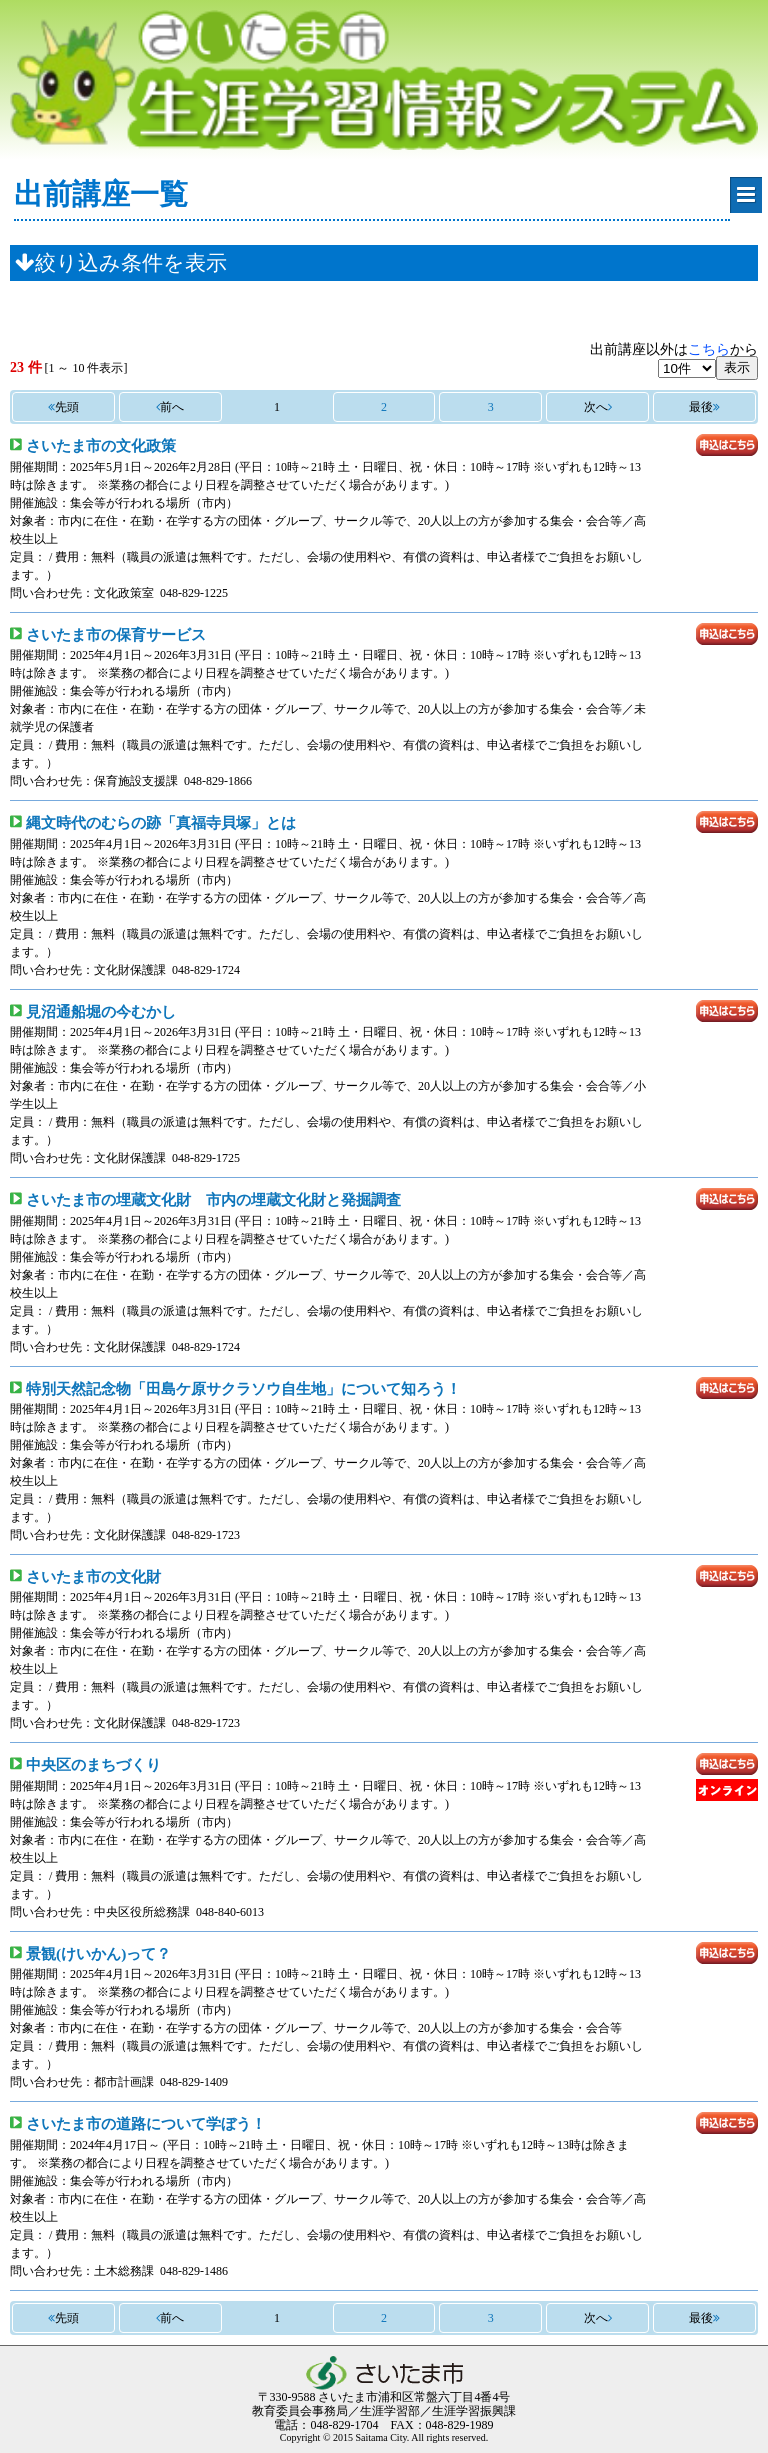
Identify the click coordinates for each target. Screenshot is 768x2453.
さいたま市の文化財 (93, 1576)
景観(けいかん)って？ (98, 1953)
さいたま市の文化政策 (101, 445)
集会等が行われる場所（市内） (154, 503)
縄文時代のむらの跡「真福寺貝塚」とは (161, 822)
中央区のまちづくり (93, 1764)
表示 (737, 367)
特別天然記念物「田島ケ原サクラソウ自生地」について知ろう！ (243, 1388)
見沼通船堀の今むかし (101, 1011)
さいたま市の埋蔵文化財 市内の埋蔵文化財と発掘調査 (213, 1199)
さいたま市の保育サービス (116, 634)
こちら (709, 349)
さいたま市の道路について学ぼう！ (146, 2123)
